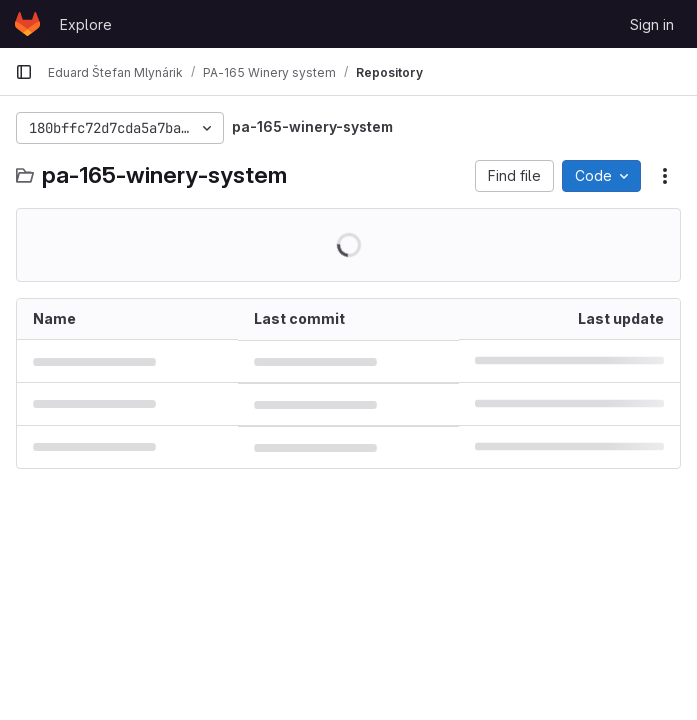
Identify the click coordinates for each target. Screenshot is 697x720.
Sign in (652, 24)
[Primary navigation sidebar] (24, 72)
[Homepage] (27, 24)
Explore (86, 24)
